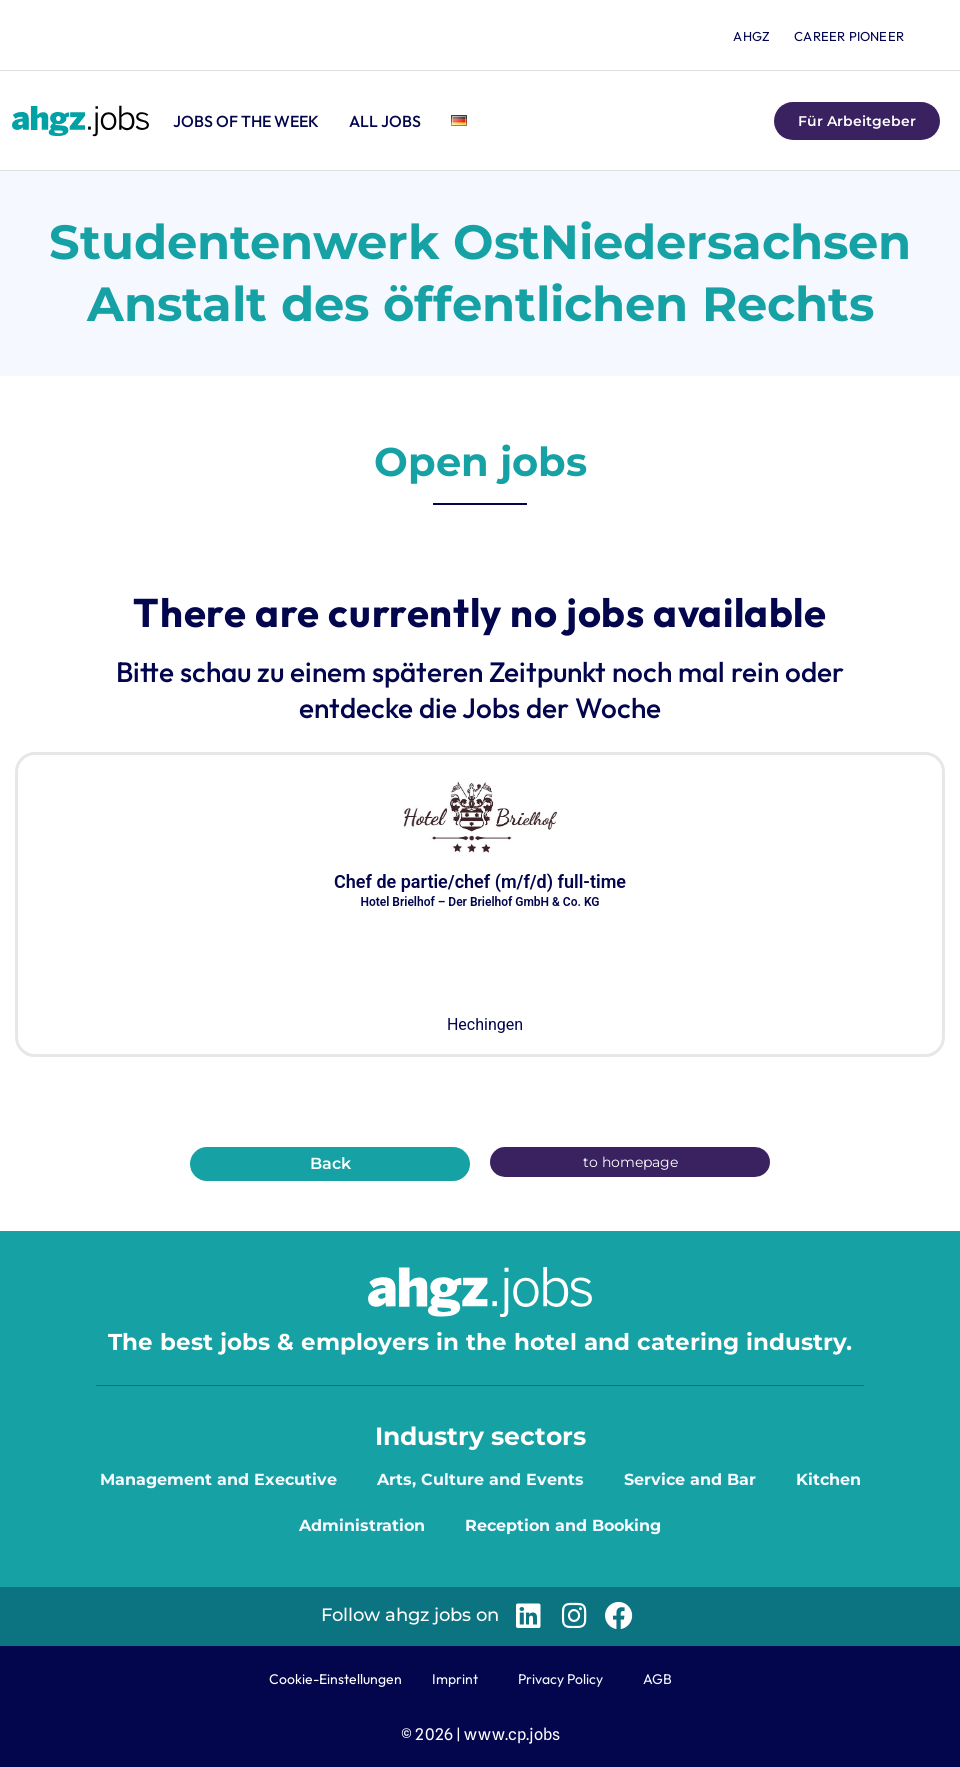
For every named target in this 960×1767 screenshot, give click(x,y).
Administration (362, 1525)
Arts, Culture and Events (480, 1479)
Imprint (455, 1679)
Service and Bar (690, 1479)
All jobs (385, 121)
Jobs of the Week (246, 121)
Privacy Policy (560, 1679)
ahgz (751, 36)
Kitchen (828, 1479)
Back (330, 1163)
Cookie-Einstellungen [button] (335, 1679)
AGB (657, 1679)
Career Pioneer (849, 36)
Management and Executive (218, 1479)
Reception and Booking (563, 1525)
